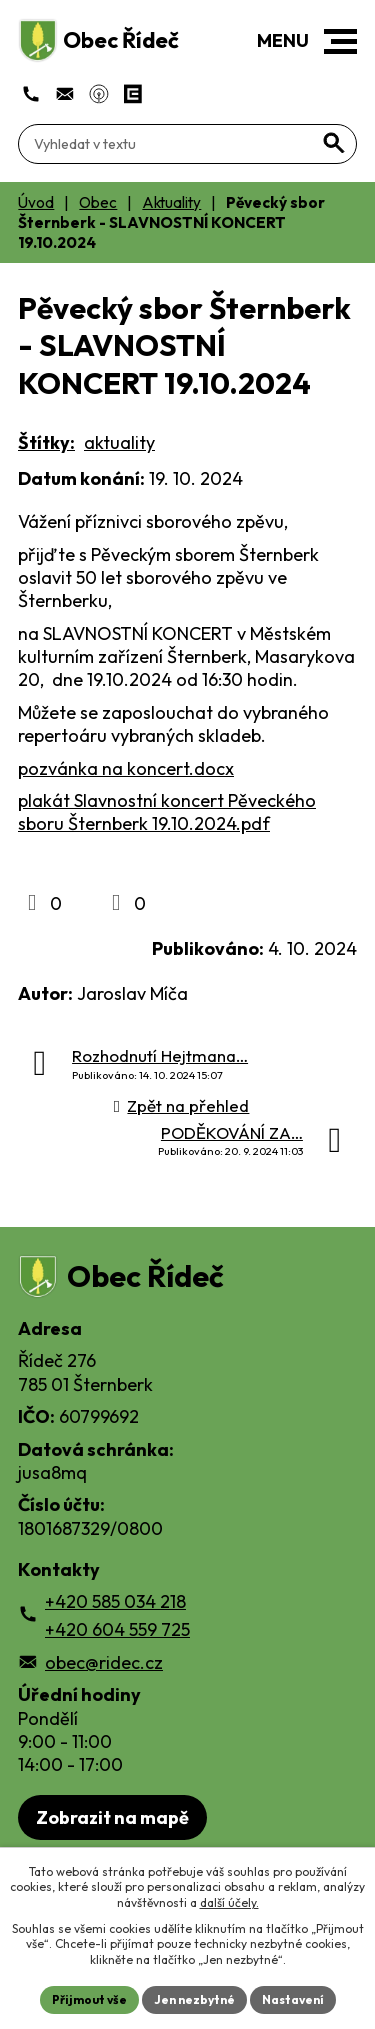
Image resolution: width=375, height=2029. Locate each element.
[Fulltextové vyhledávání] (187, 144)
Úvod (36, 202)
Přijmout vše (89, 1999)
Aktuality (171, 202)
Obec (98, 202)
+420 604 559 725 (117, 1629)
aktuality (119, 442)
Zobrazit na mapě (112, 1817)
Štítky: (46, 442)
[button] (340, 41)
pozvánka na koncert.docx (126, 768)
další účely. (229, 1902)
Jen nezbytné (194, 1999)
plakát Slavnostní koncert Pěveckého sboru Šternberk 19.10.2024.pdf (167, 812)
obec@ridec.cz (104, 1662)
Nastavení (293, 1999)
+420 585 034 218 (115, 1601)
